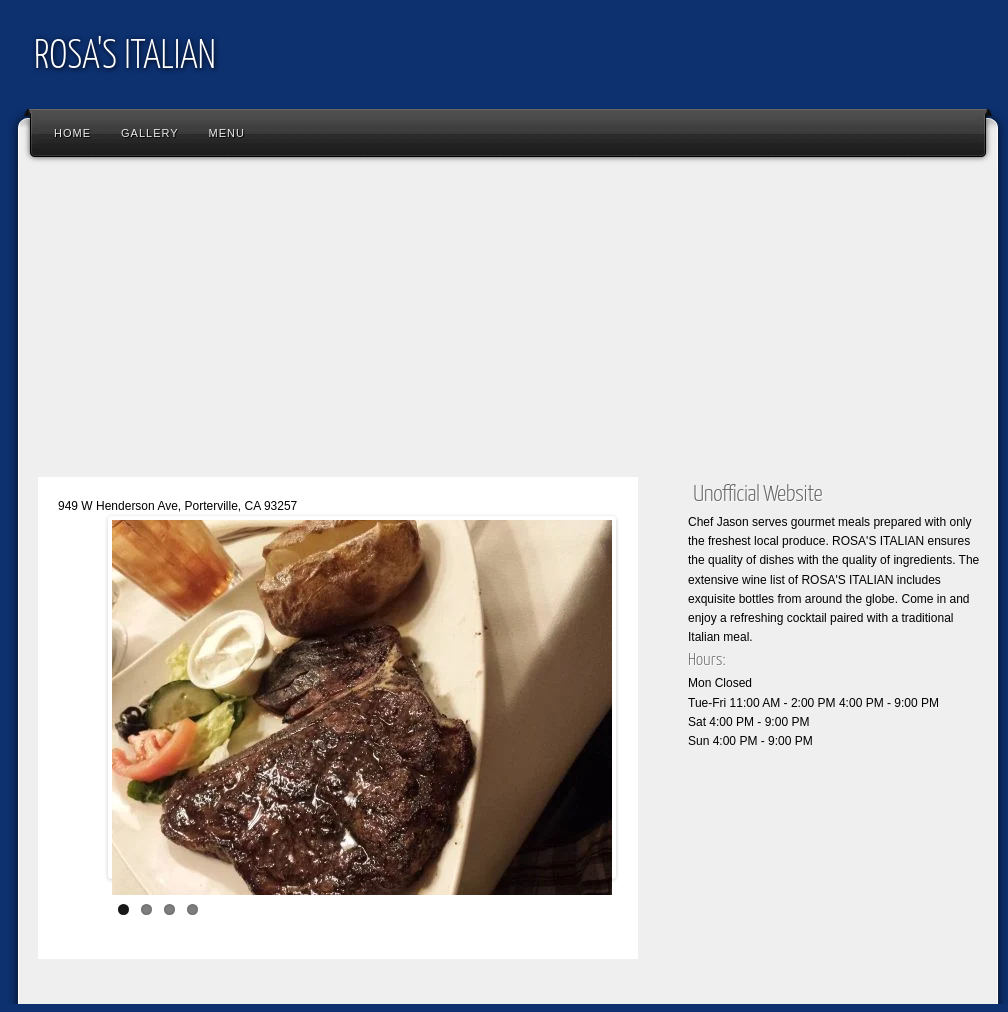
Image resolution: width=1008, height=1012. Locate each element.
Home (72, 133)
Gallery (150, 133)
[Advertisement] (508, 325)
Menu (227, 133)
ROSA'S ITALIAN (125, 57)
